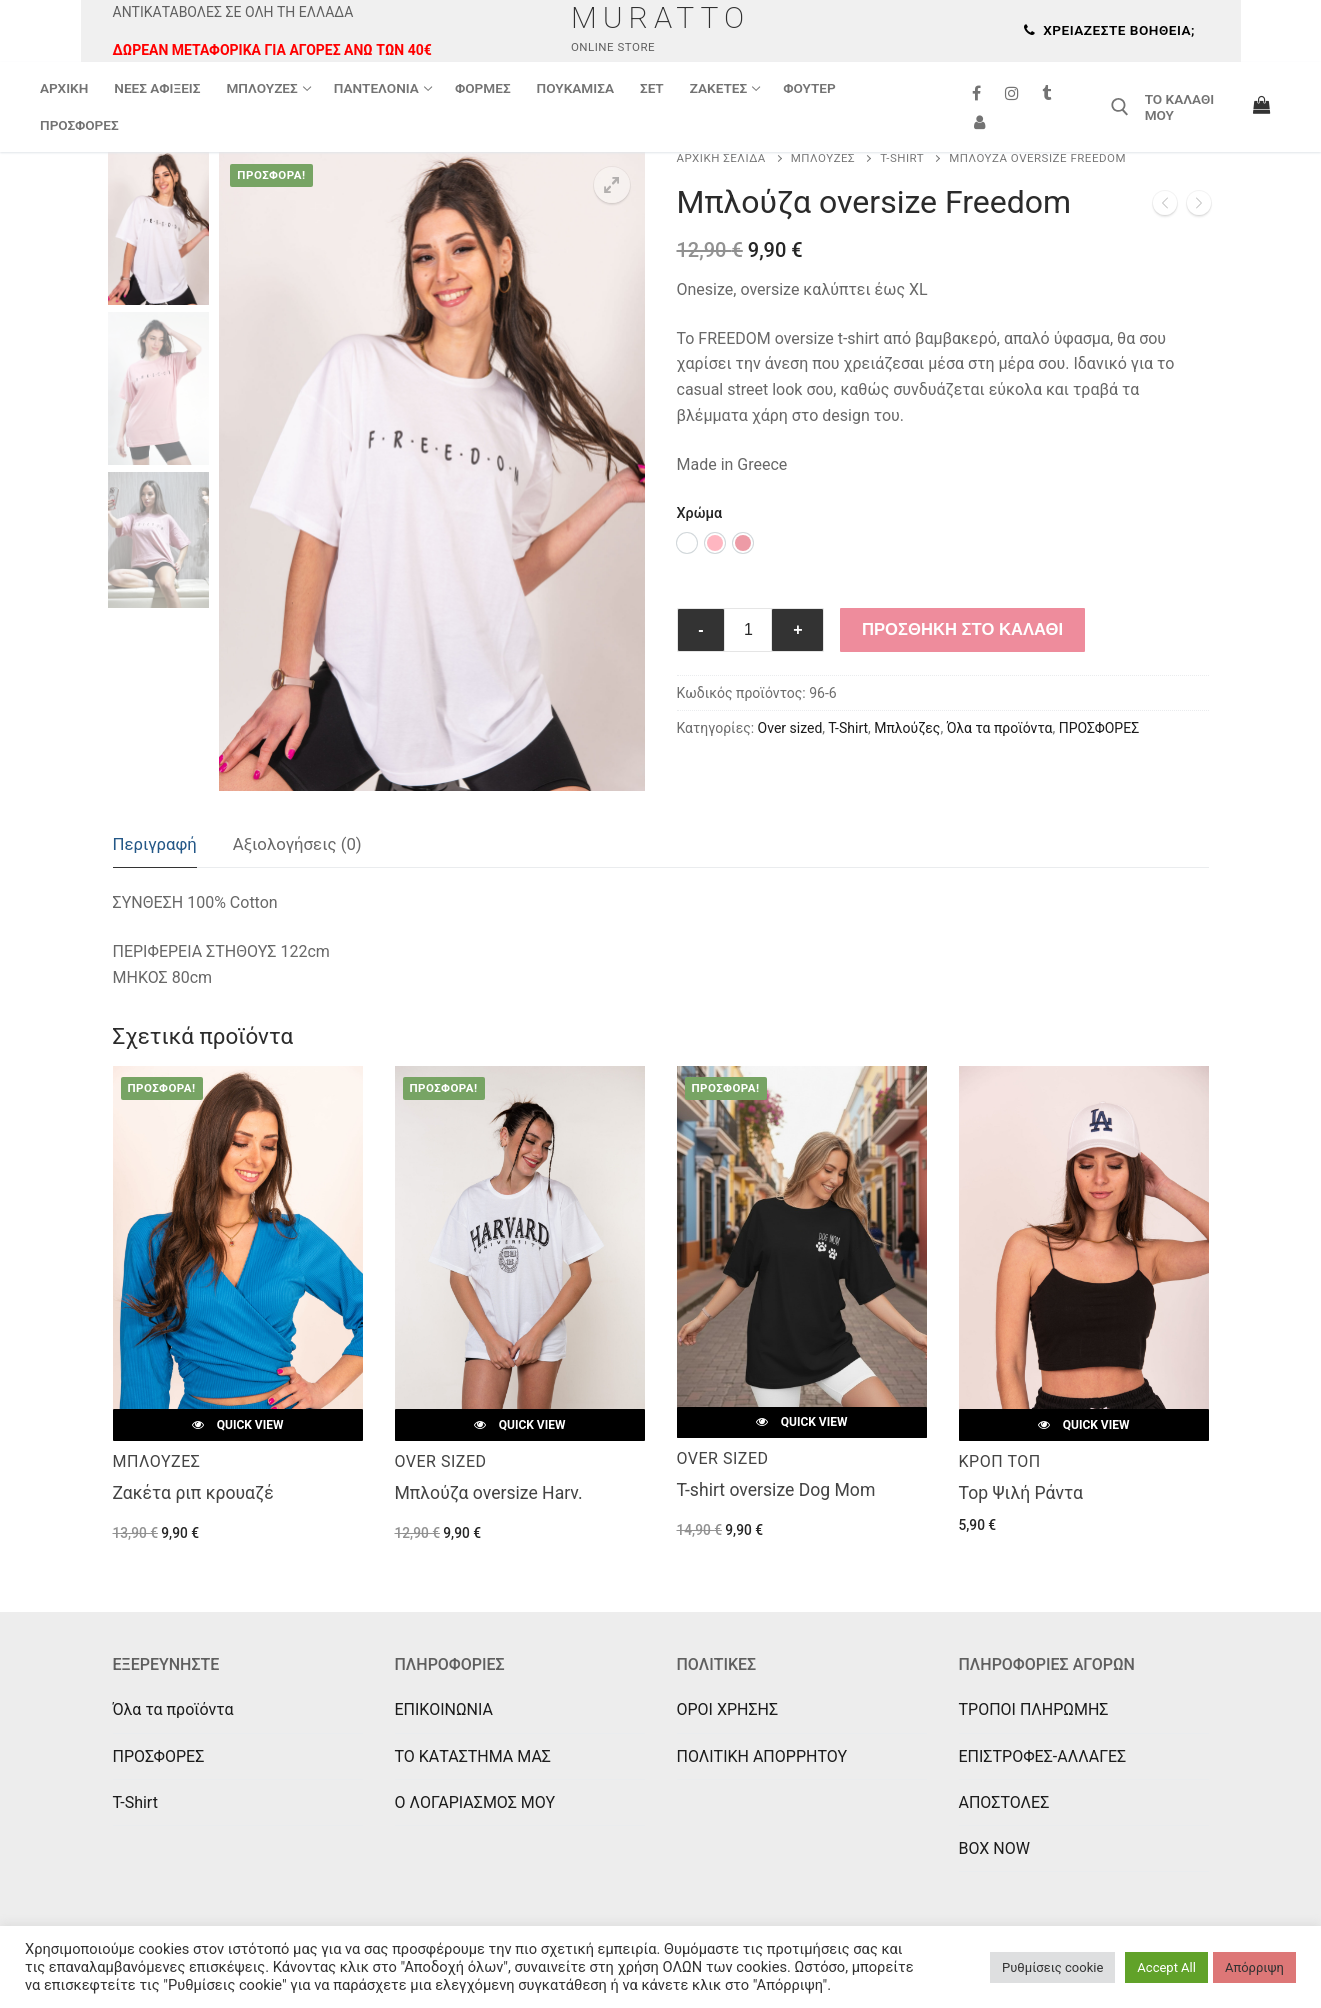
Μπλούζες (823, 158)
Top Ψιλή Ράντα (1021, 1493)
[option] (687, 543)
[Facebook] (977, 93)
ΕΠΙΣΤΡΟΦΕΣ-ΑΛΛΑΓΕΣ (1043, 1756)
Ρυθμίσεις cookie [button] (1052, 1967)
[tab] (155, 845)
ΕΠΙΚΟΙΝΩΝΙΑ (444, 1709)
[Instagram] (1011, 93)
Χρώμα (700, 513)
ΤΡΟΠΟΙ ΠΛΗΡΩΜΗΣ (1034, 1709)
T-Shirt (902, 158)
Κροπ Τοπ (1000, 1461)
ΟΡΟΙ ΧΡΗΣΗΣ (728, 1709)
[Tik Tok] (1046, 93)
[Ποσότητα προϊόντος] (748, 630)
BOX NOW (994, 1848)
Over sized (790, 728)
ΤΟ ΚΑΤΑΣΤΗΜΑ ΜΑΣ (473, 1756)
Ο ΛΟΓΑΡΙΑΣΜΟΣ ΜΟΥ (475, 1802)
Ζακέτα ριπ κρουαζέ (193, 1493)
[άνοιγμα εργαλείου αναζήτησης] (1120, 107)
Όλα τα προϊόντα (1000, 728)
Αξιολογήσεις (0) (297, 844)
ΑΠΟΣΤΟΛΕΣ (1004, 1802)
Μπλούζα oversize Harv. (489, 1493)
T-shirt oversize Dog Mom (776, 1490)
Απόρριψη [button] (1254, 1967)
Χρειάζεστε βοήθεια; (1109, 30)
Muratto (660, 17)
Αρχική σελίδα (721, 158)
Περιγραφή (155, 844)
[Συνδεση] (980, 121)
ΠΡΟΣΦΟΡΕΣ (1099, 728)
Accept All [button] (1166, 1967)
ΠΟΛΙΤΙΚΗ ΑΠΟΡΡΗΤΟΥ (762, 1756)
